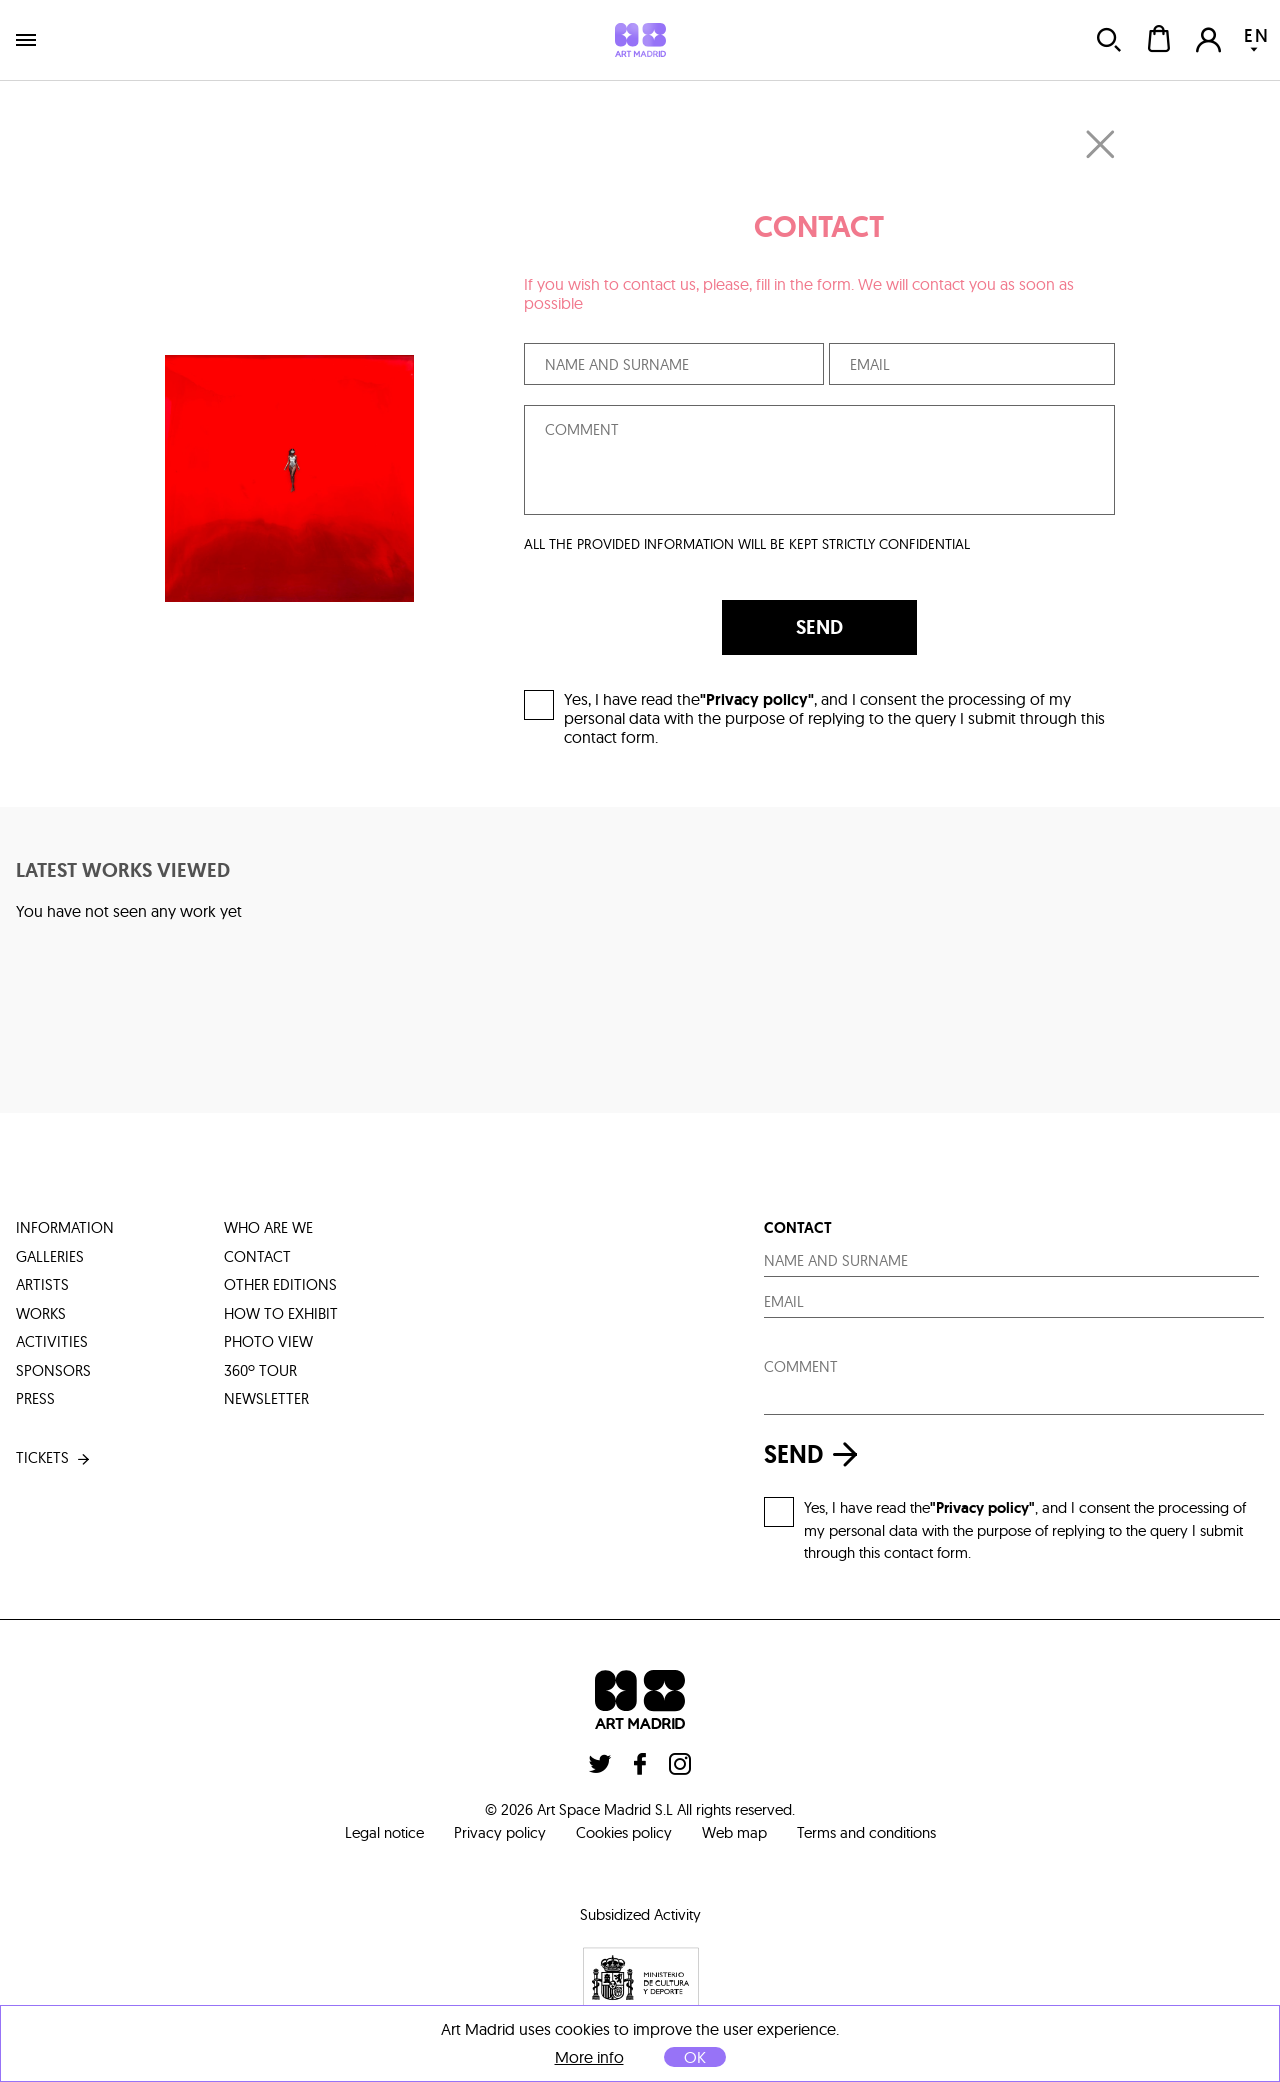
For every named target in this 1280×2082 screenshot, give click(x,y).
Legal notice (384, 1832)
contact (257, 1256)
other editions (280, 1284)
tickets (54, 1458)
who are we (268, 1227)
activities (52, 1341)
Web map (734, 1832)
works (41, 1313)
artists (42, 1284)
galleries (50, 1256)
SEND (819, 627)
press (35, 1398)
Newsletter (266, 1398)
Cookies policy (624, 1832)
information (65, 1227)
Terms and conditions (866, 1832)
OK (695, 2057)
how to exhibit (281, 1313)
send (816, 1454)
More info (589, 2057)
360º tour (260, 1370)
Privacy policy (500, 1832)
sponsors (53, 1370)
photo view (268, 1341)
